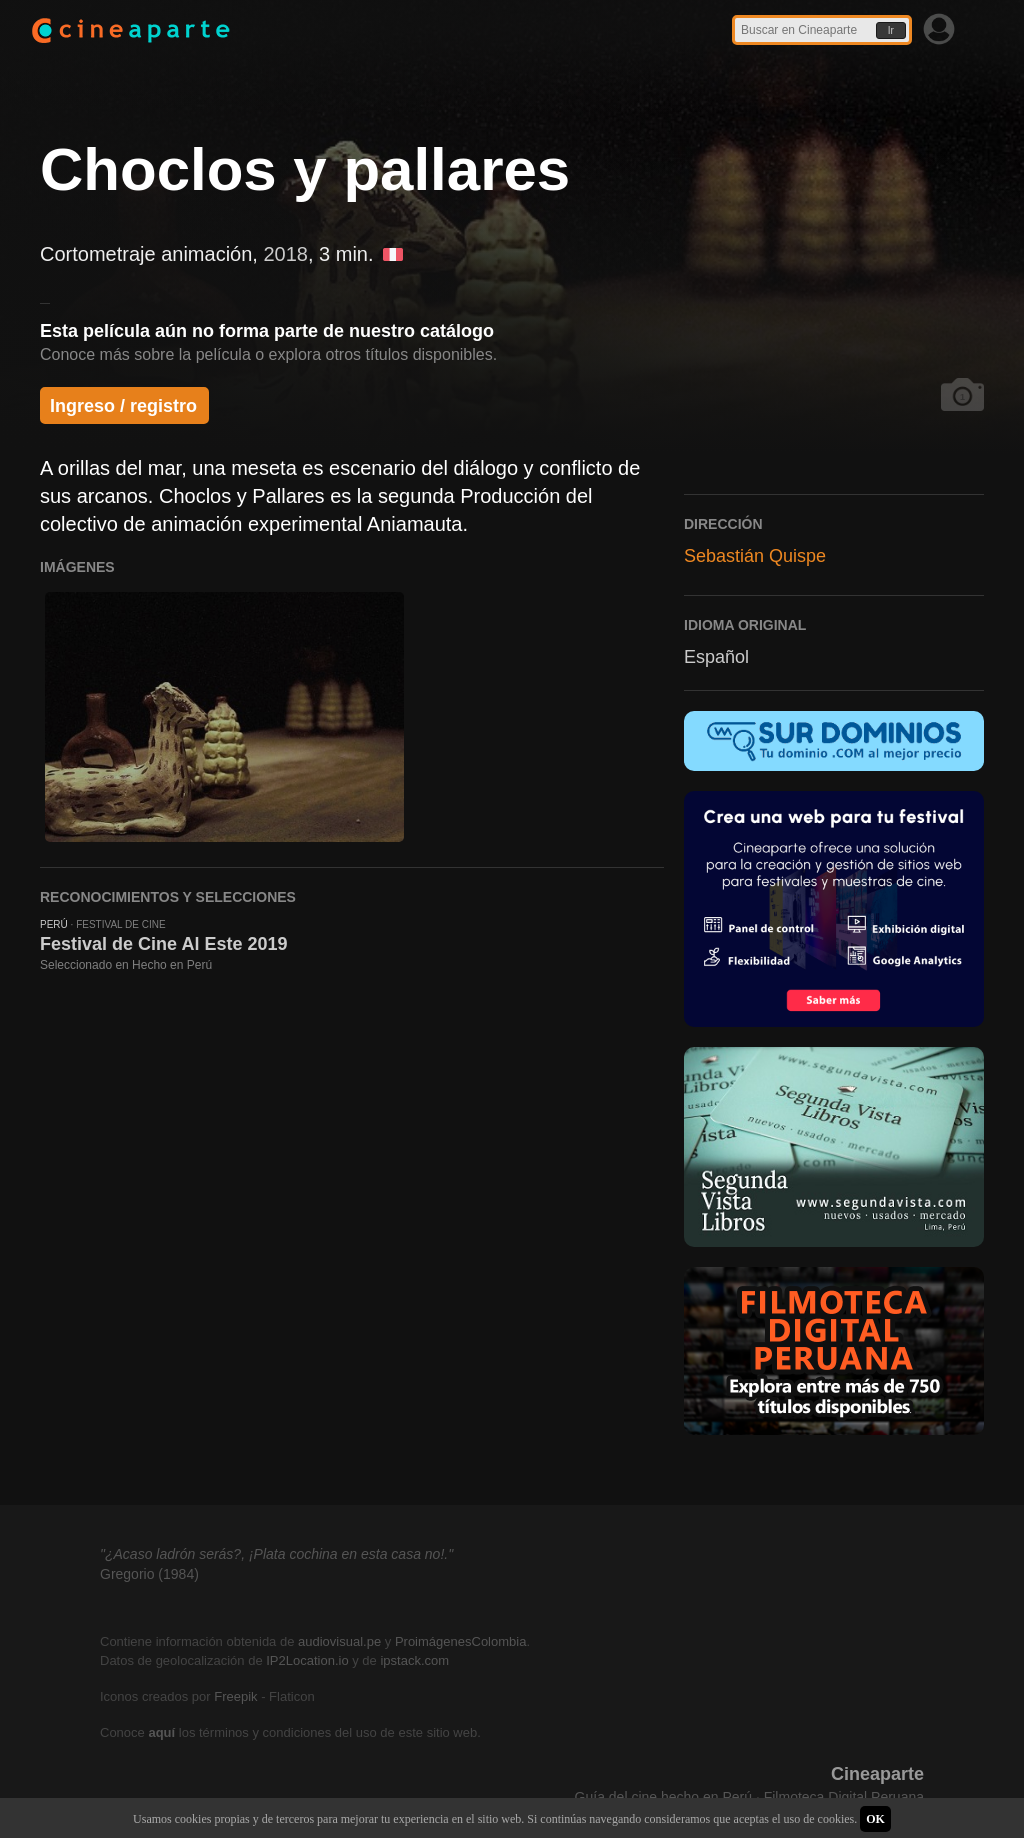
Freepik (235, 1696)
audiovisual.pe (339, 1641)
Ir (891, 30)
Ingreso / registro (123, 406)
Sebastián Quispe (755, 556)
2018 (285, 254)
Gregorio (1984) (149, 1574)
